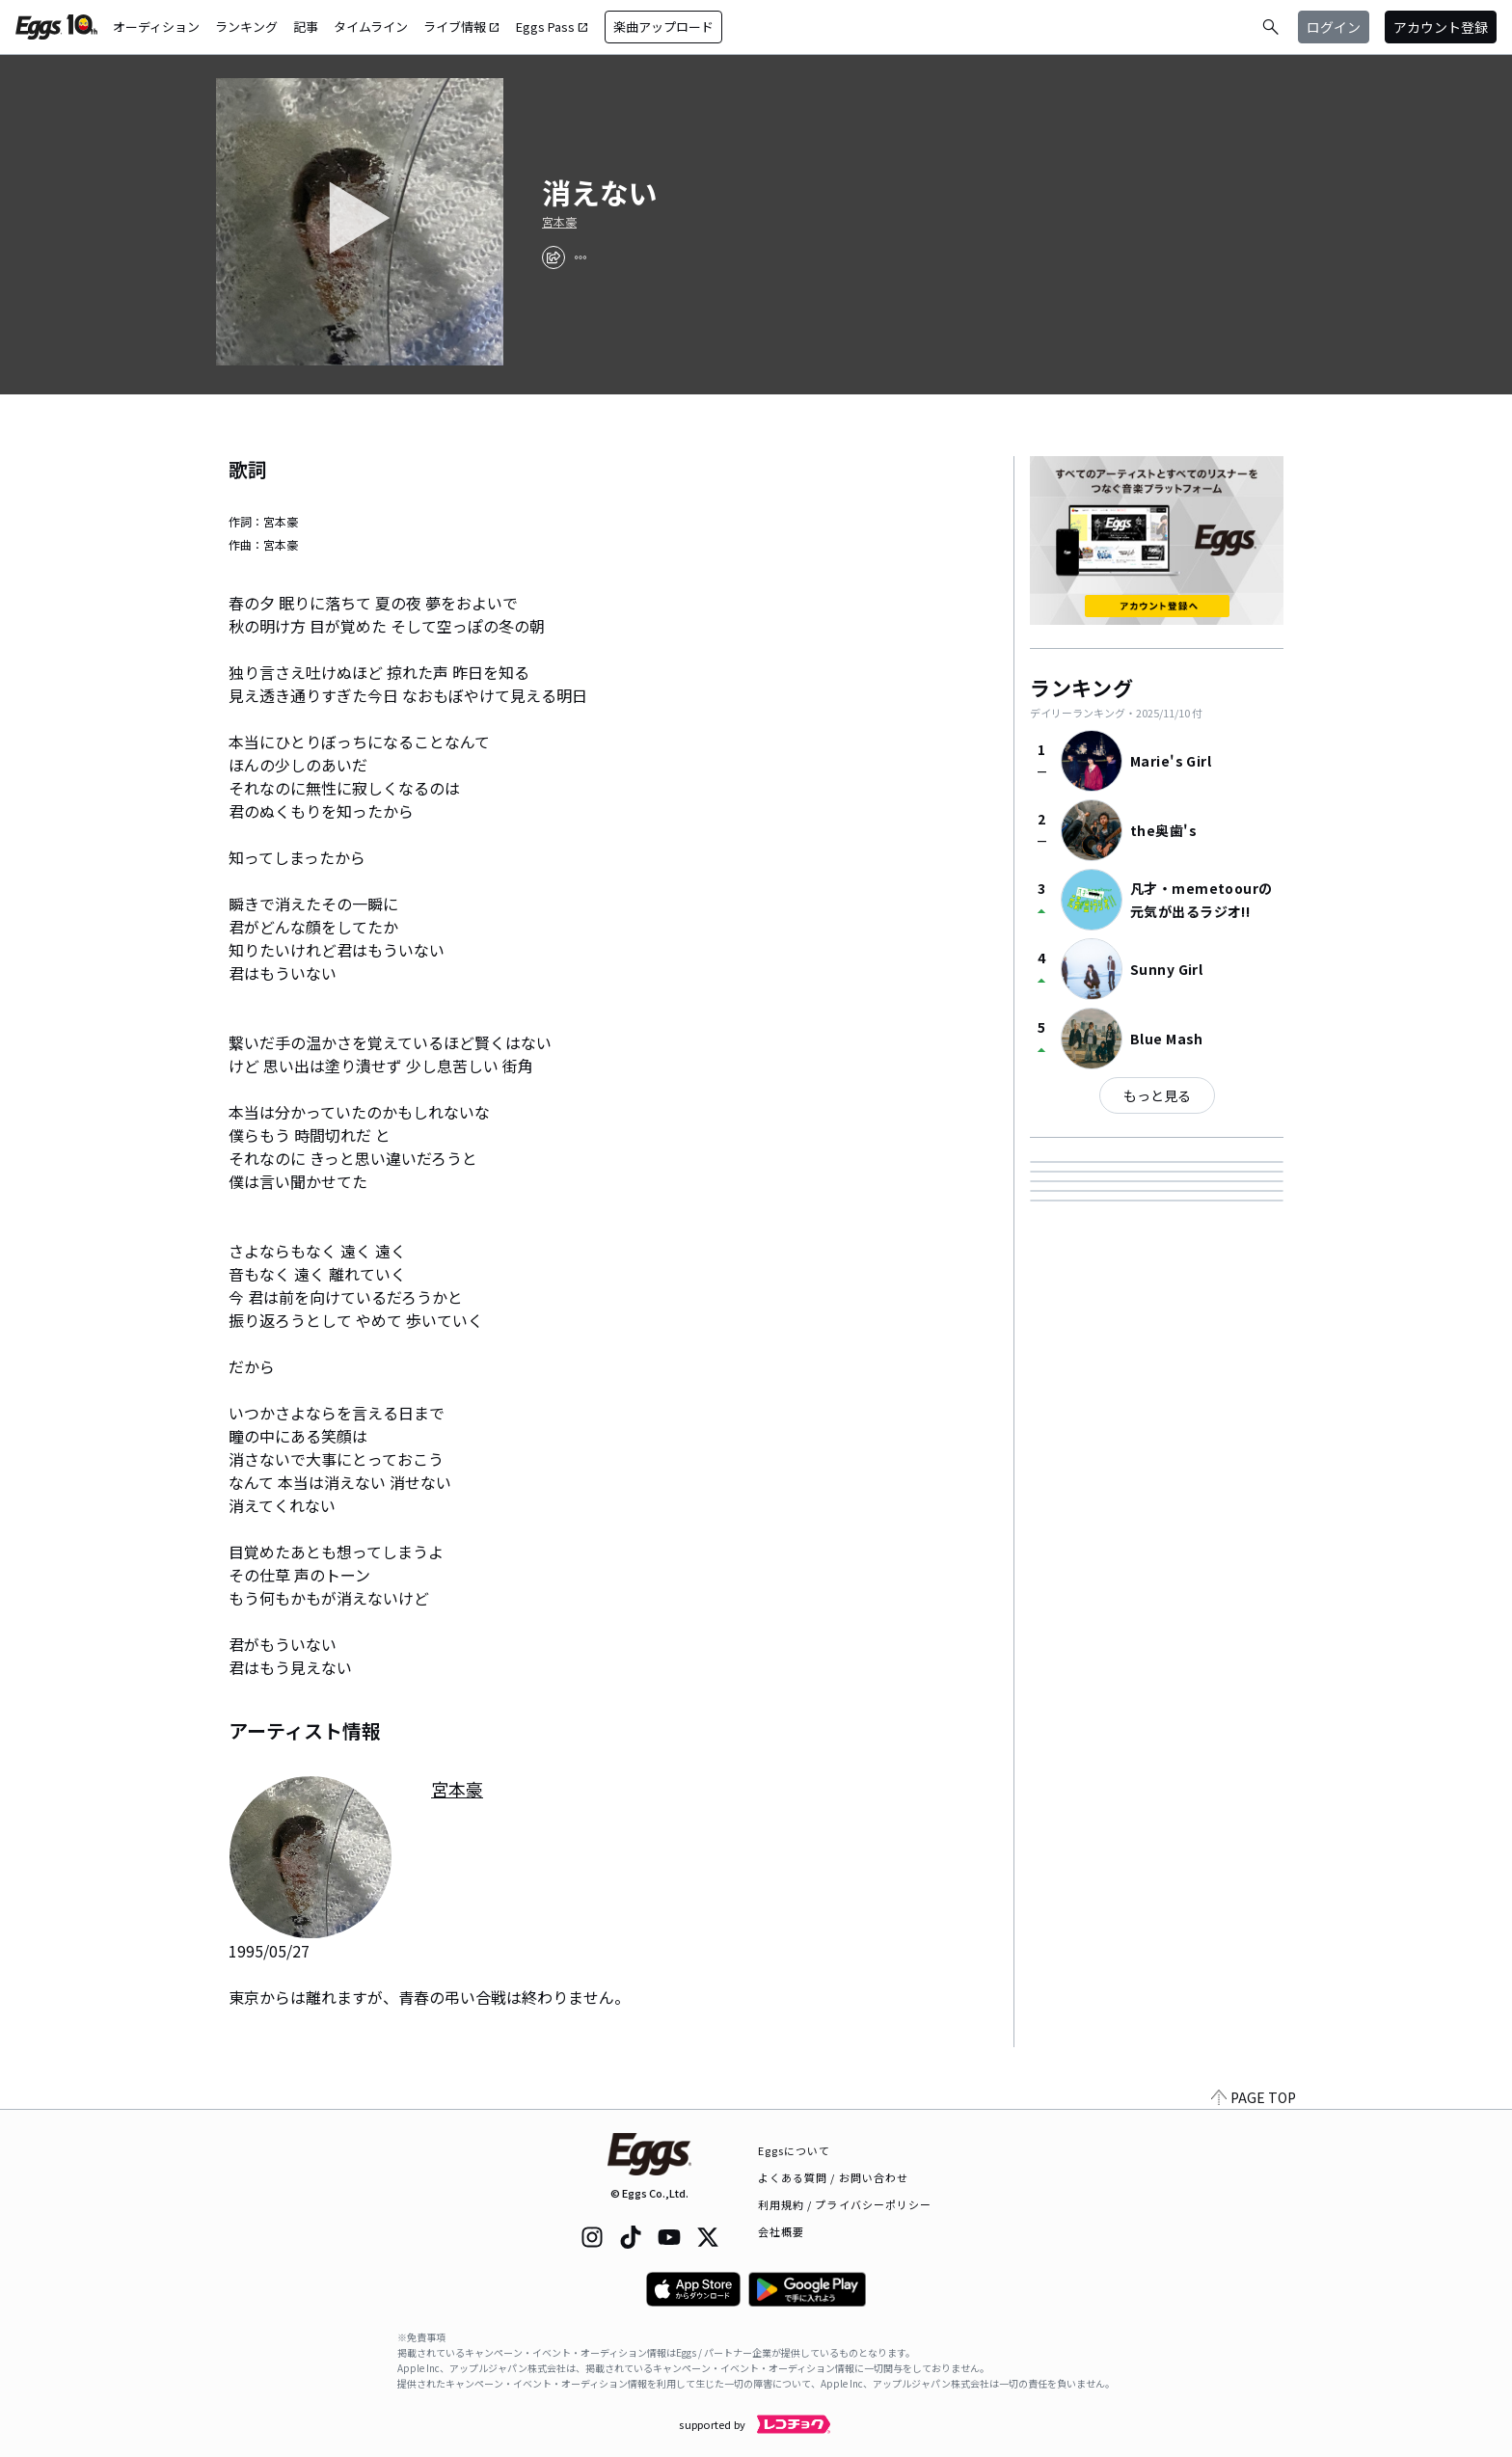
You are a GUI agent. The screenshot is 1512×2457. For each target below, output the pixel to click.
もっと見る (1157, 1095)
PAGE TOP (1253, 2097)
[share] (553, 257)
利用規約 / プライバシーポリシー (845, 2204)
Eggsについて (794, 2150)
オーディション (156, 26)
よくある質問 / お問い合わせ (833, 2177)
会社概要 (781, 2231)
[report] (580, 257)
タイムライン (371, 26)
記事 (305, 26)
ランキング (246, 26)
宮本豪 (559, 222)
